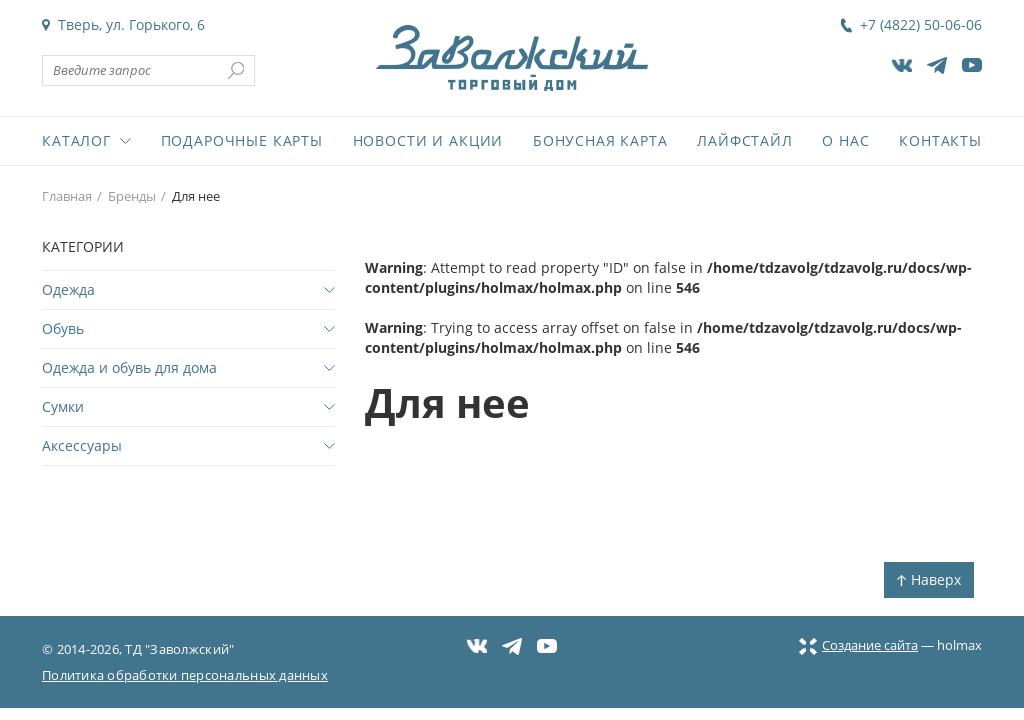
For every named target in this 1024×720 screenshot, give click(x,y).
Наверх (929, 579)
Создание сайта (858, 645)
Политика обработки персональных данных (185, 675)
